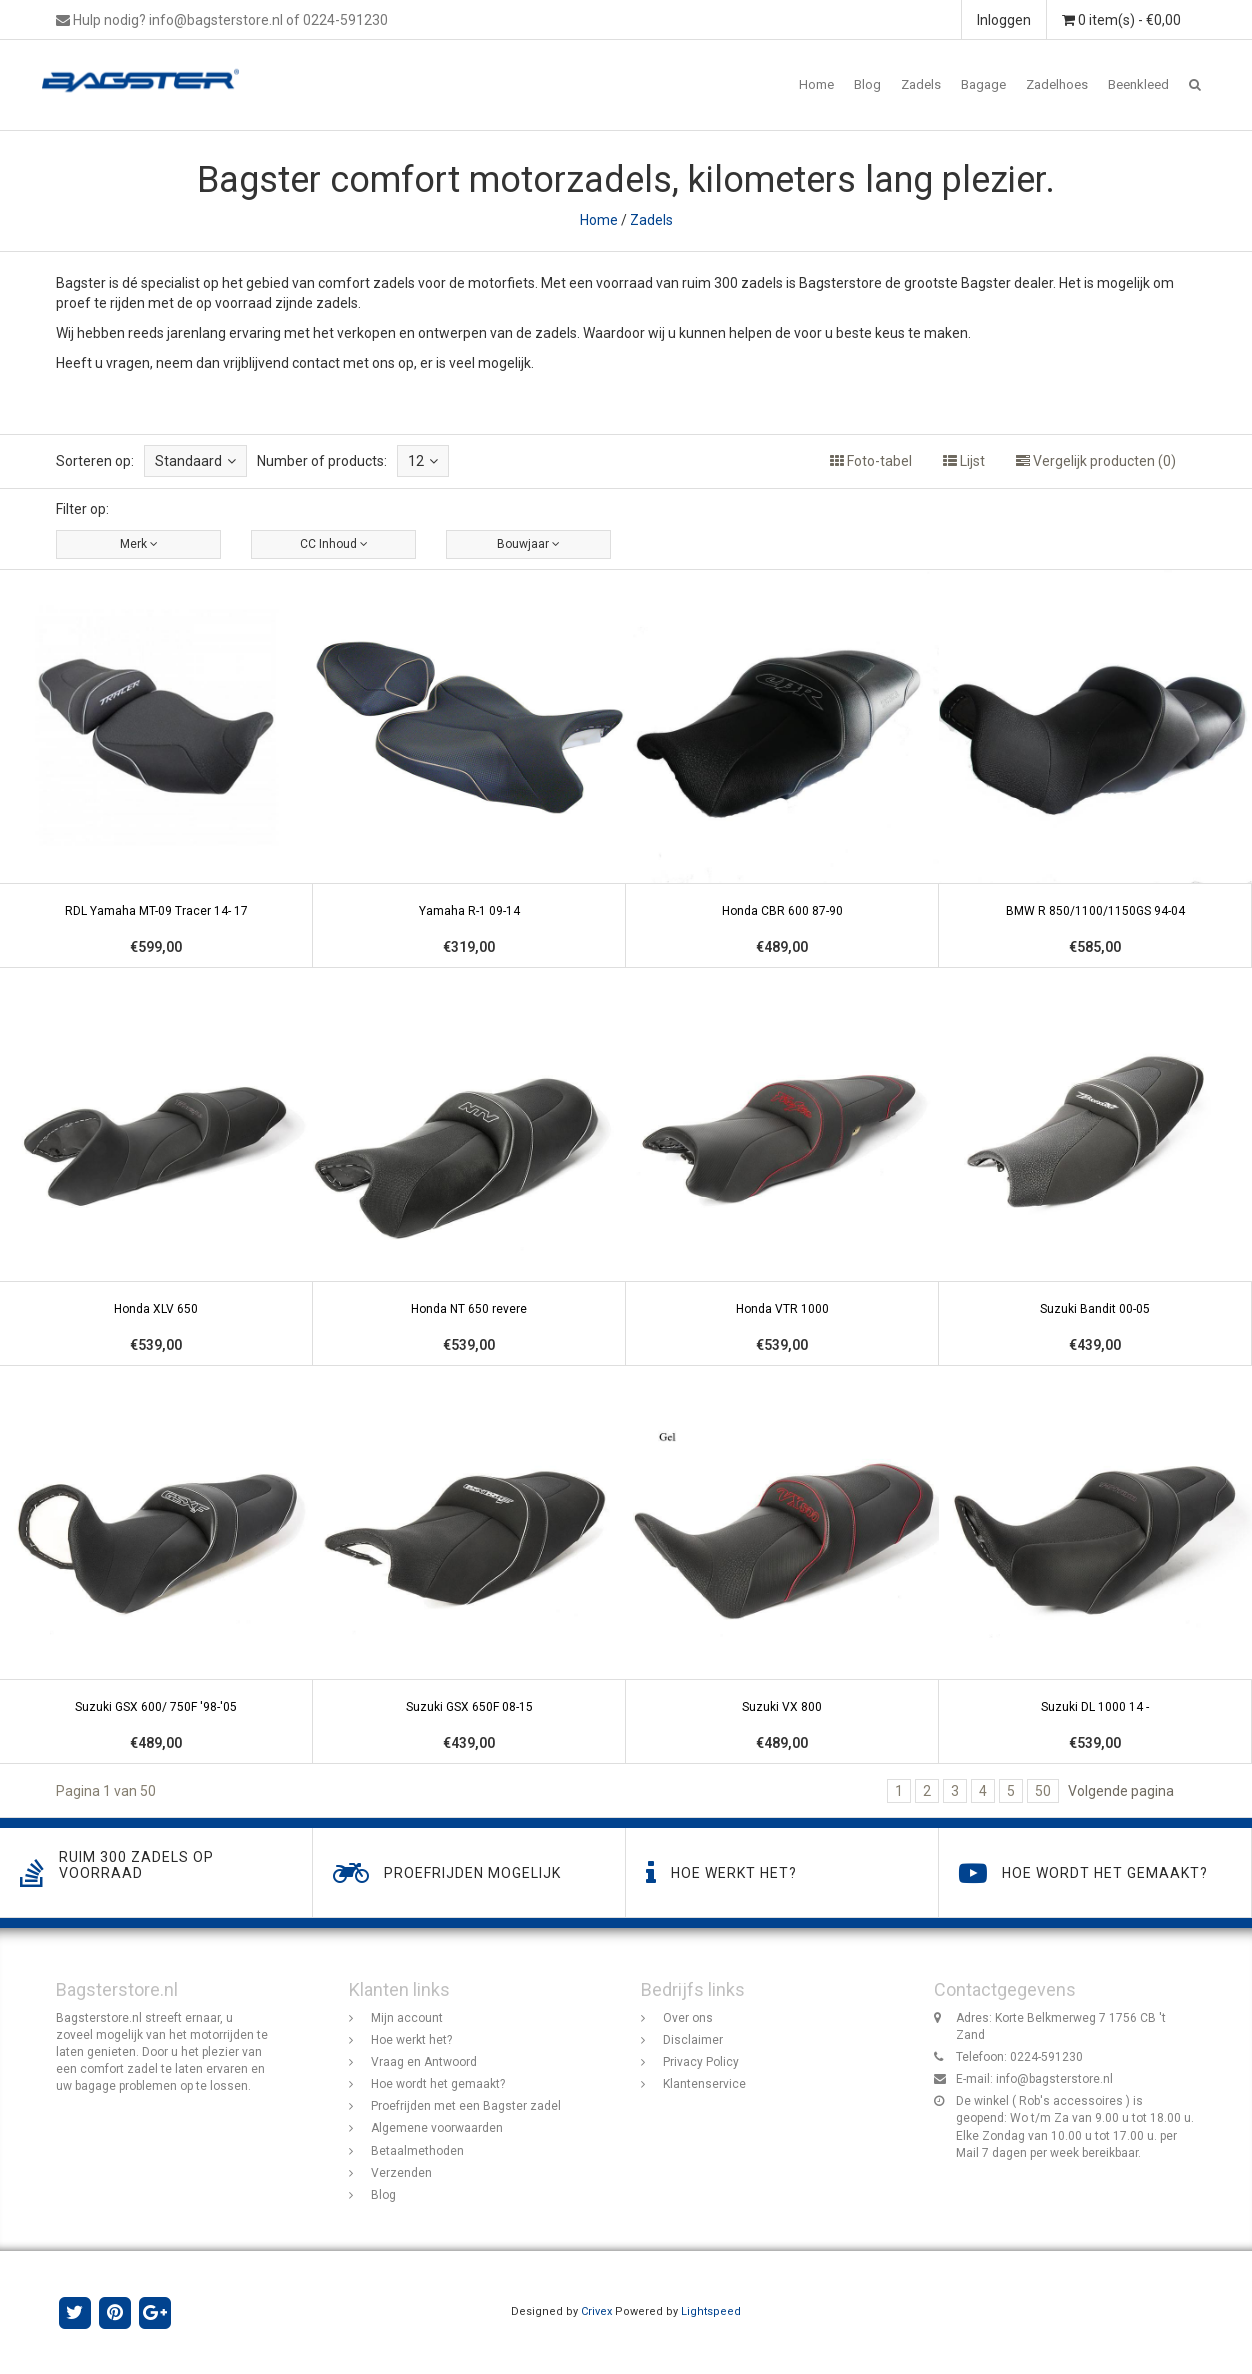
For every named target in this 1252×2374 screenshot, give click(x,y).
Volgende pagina (1121, 1791)
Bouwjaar (528, 544)
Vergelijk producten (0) (1096, 461)
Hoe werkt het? (411, 2040)
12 (423, 461)
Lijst (964, 461)
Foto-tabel (871, 461)
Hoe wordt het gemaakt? (438, 2084)
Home (816, 84)
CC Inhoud (334, 544)
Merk (139, 544)
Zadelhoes (1057, 84)
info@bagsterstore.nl (1054, 2079)
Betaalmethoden (417, 2151)
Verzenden (401, 2173)
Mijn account (407, 2018)
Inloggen (1004, 20)
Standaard (195, 461)
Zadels (921, 84)
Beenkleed (1138, 84)
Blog (867, 84)
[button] (1195, 85)
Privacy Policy (701, 2062)
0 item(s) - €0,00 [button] (1121, 20)
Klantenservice (704, 2084)
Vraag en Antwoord (424, 2062)
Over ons (688, 2018)
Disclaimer (693, 2040)
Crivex (596, 2311)
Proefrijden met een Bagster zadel (466, 2107)
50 (1043, 1791)
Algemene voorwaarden (437, 2129)
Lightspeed (711, 2311)
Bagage (983, 84)
